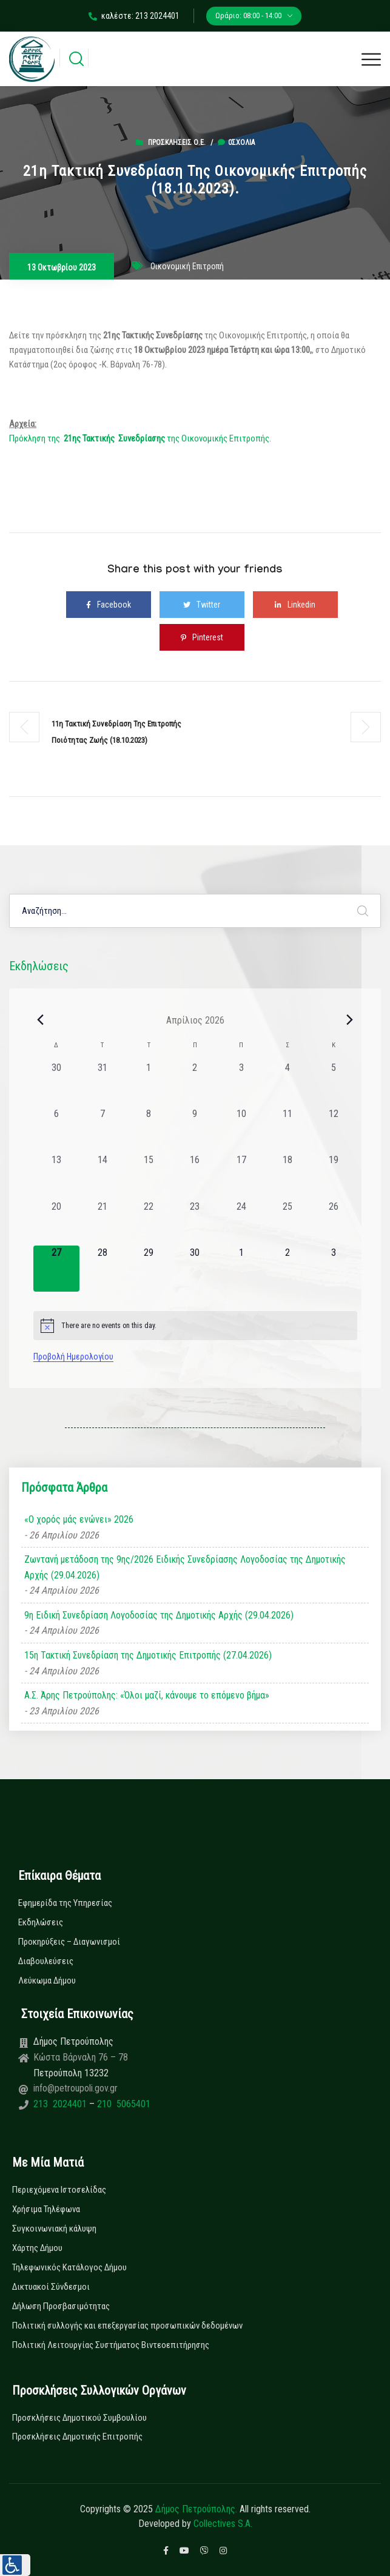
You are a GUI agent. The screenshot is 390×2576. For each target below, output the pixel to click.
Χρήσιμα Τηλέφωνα (46, 2209)
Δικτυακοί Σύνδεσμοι (51, 2286)
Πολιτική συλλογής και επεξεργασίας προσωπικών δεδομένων (127, 2325)
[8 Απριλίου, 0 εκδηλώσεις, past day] (149, 1130)
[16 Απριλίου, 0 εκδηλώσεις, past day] (195, 1176)
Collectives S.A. (222, 2523)
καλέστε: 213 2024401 (134, 16)
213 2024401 (61, 2104)
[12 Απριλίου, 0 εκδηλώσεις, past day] (334, 1130)
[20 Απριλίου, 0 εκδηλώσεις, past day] (56, 1222)
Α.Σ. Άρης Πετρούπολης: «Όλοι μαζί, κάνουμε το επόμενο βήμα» (146, 1695)
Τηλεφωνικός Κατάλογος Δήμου (69, 2267)
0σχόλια (236, 142)
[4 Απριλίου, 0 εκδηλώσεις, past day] (287, 1084)
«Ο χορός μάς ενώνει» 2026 (78, 1519)
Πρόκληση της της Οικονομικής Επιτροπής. (140, 438)
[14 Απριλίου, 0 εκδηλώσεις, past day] (102, 1176)
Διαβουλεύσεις (45, 1961)
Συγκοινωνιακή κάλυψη (54, 2228)
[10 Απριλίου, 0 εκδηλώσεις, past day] (241, 1130)
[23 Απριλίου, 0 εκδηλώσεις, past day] (195, 1222)
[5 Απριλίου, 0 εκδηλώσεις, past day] (334, 1084)
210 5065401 (122, 2104)
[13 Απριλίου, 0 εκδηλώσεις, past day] (56, 1176)
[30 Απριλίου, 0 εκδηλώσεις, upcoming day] (195, 1269)
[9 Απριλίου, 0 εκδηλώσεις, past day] (195, 1130)
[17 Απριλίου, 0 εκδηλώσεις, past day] (241, 1176)
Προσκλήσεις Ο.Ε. (177, 142)
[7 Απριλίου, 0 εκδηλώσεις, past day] (102, 1130)
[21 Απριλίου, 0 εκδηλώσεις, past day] (102, 1222)
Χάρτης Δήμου (37, 2247)
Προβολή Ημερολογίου (73, 1356)
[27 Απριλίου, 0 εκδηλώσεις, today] (56, 1269)
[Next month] (350, 1020)
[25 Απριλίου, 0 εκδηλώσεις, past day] (287, 1222)
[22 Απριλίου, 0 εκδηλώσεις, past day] (149, 1222)
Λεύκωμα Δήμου (47, 1980)
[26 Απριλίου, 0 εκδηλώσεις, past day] (334, 1222)
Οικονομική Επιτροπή (187, 266)
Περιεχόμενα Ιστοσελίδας (59, 2189)
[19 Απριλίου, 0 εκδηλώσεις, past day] (334, 1176)
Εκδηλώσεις (40, 1922)
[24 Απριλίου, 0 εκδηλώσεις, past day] (241, 1222)
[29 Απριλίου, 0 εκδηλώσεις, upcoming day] (149, 1269)
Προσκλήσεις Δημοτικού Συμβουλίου (79, 2417)
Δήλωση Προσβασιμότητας (61, 2306)
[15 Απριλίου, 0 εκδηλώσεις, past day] (149, 1176)
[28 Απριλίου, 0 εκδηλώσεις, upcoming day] (102, 1269)
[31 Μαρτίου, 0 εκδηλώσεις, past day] (102, 1084)
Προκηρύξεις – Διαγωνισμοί (69, 1941)
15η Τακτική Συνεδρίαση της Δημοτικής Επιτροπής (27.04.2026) (148, 1655)
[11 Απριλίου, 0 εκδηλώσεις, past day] (287, 1130)
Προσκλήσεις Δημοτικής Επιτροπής (77, 2436)
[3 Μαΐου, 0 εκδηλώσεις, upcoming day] (334, 1269)
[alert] (195, 1325)
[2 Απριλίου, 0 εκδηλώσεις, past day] (195, 1084)
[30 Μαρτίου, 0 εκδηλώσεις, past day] (56, 1084)
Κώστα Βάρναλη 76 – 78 (80, 2057)
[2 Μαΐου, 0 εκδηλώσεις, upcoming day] (287, 1269)
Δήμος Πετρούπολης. (196, 2509)
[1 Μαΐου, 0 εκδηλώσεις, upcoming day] (241, 1269)
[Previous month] (40, 1020)
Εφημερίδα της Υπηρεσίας (65, 1902)
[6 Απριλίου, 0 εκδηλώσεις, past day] (56, 1130)
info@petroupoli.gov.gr (75, 2088)
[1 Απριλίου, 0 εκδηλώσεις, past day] (149, 1084)
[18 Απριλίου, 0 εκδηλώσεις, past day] (287, 1176)
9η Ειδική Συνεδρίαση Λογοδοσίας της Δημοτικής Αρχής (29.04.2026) (159, 1615)
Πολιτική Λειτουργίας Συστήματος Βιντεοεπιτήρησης (110, 2345)
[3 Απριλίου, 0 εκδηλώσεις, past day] (241, 1084)
